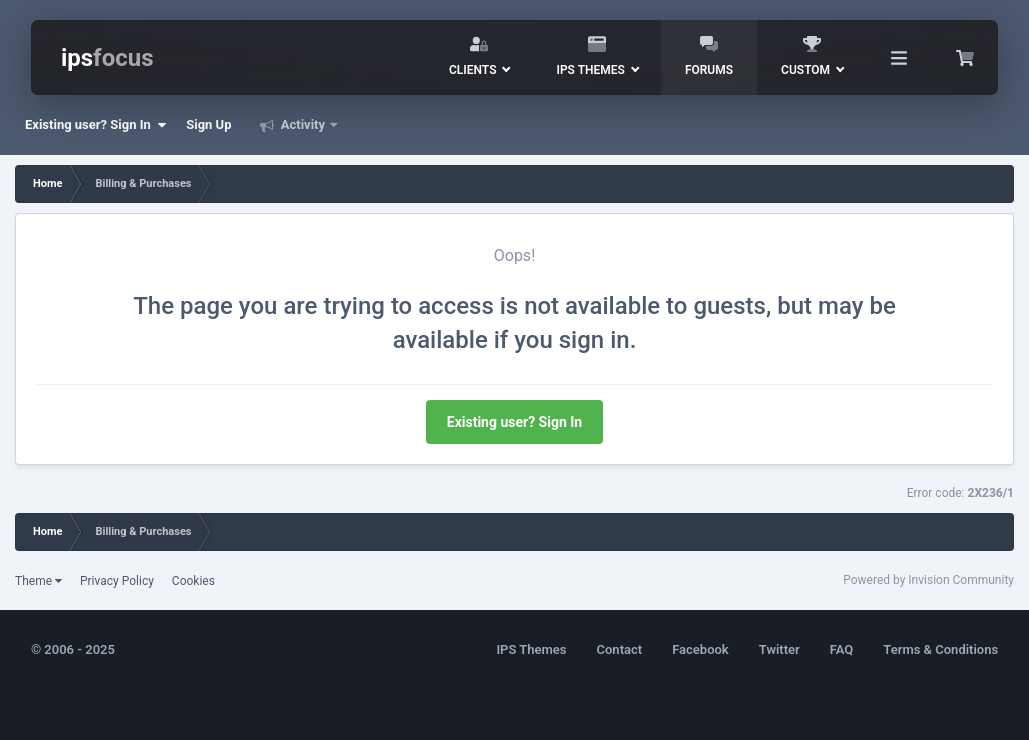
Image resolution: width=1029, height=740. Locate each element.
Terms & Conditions (940, 649)
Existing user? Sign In (95, 125)
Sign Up (208, 124)
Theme (38, 581)
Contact (620, 649)
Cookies (193, 581)
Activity (303, 124)
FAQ (842, 649)
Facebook (700, 649)
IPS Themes (531, 649)
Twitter (779, 649)
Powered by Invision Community (928, 580)
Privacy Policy (117, 581)
